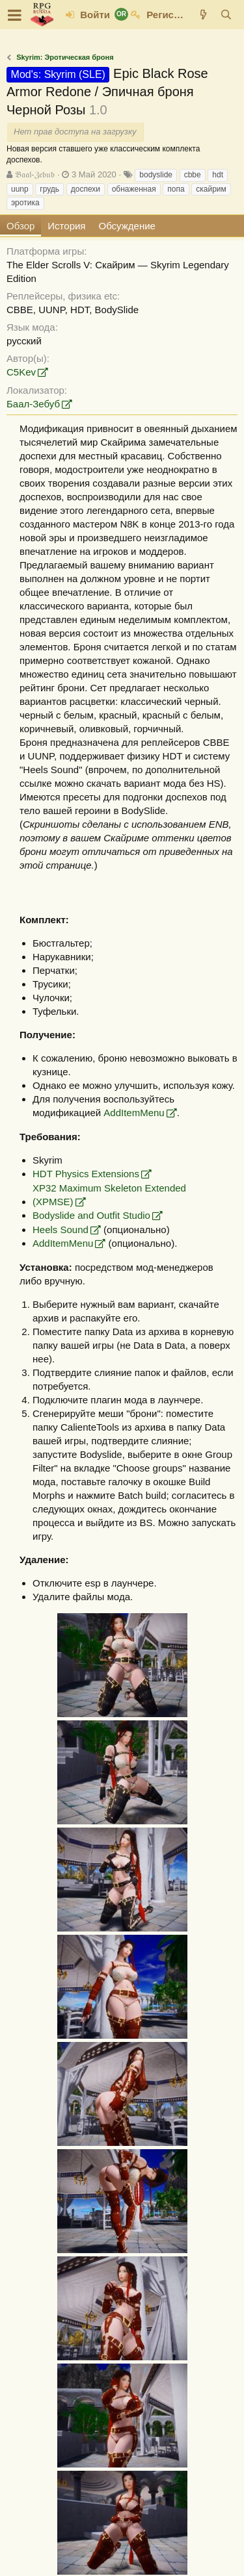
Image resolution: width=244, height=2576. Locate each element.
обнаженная (134, 189)
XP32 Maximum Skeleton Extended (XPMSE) (109, 1194)
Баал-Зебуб (33, 403)
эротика (25, 202)
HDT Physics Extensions (86, 1173)
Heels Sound (60, 1229)
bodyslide (155, 174)
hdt (217, 174)
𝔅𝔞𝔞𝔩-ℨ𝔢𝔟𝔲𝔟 (35, 174)
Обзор (20, 225)
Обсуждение (127, 225)
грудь (49, 189)
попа (175, 189)
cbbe (192, 174)
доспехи (85, 189)
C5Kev (21, 371)
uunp (20, 189)
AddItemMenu (133, 1112)
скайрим (211, 189)
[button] (15, 15)
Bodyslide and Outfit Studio (91, 1215)
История (66, 225)
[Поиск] (226, 15)
